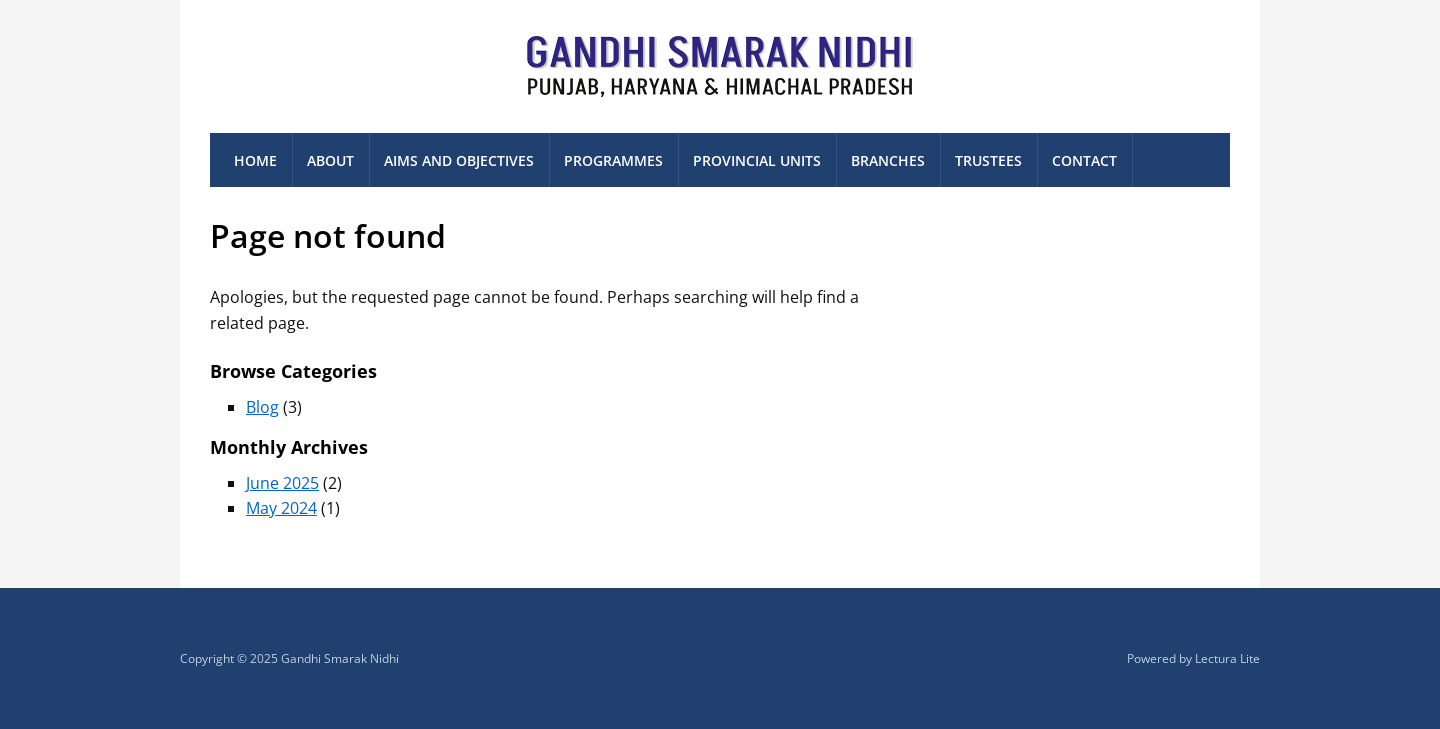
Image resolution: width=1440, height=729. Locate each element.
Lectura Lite (1227, 658)
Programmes (613, 160)
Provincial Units (757, 160)
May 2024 (281, 508)
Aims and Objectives (459, 160)
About (330, 160)
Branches (888, 160)
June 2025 (282, 483)
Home (255, 160)
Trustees (988, 160)
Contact (1084, 160)
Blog (262, 407)
